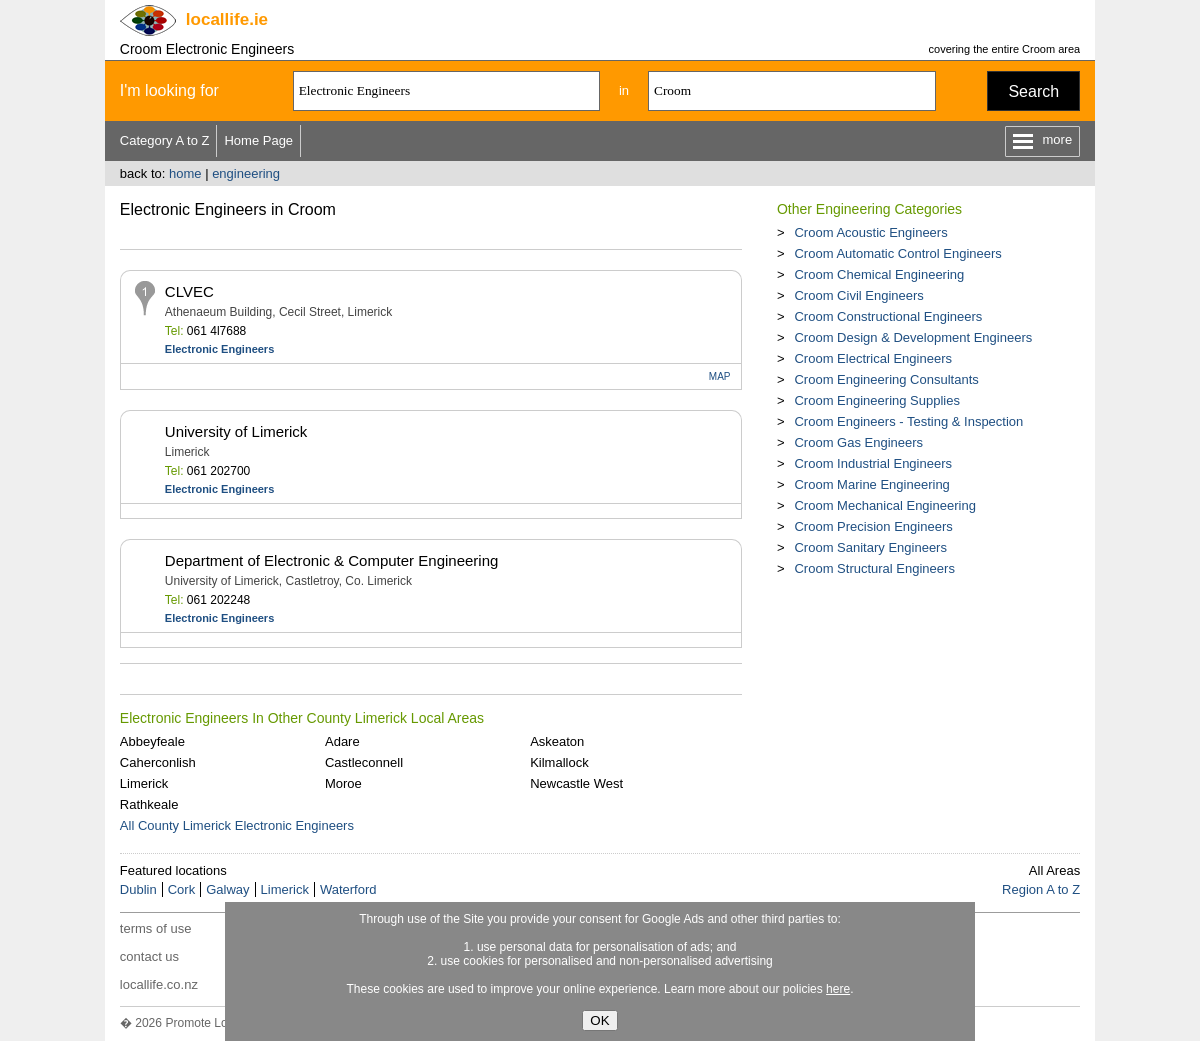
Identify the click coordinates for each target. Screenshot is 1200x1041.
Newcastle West (576, 783)
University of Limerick (236, 431)
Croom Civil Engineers (858, 295)
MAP (720, 376)
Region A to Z (1041, 889)
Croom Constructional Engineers (888, 316)
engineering (246, 173)
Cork (181, 889)
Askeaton (557, 741)
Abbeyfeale (152, 741)
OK (599, 1020)
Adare (342, 741)
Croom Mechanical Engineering (884, 505)
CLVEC (189, 291)
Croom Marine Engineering (871, 484)
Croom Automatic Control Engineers (897, 253)
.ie (227, 19)
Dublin (138, 889)
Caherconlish (158, 762)
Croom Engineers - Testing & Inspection (908, 421)
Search (1033, 91)
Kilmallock (559, 762)
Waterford (348, 889)
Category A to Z (165, 140)
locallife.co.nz (159, 984)
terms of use (156, 928)
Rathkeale (149, 804)
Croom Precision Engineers (873, 526)
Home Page (258, 140)
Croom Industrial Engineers (873, 463)
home (185, 173)
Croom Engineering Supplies (876, 400)
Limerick (144, 783)
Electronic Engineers (219, 349)
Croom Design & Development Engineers (913, 337)
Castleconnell (364, 762)
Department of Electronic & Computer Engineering (332, 560)
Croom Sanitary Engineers (870, 547)
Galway (227, 889)
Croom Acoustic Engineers (870, 232)
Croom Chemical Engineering (879, 274)
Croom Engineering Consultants (886, 379)
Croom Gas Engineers (858, 442)
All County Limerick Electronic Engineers (237, 825)
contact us (149, 956)
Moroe (343, 783)
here (838, 989)
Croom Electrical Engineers (873, 358)
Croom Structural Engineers (874, 568)
